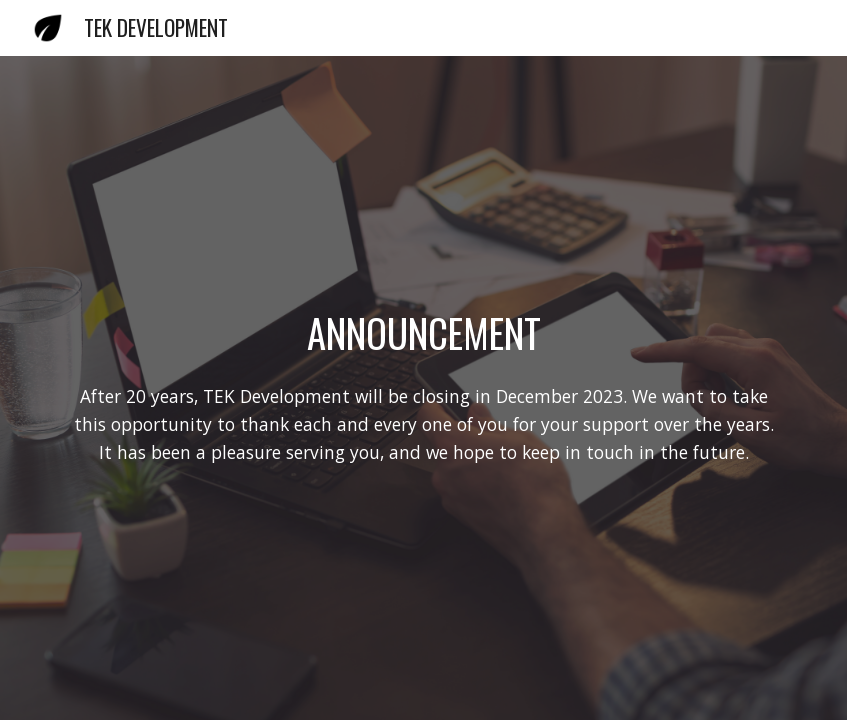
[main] (423, 333)
